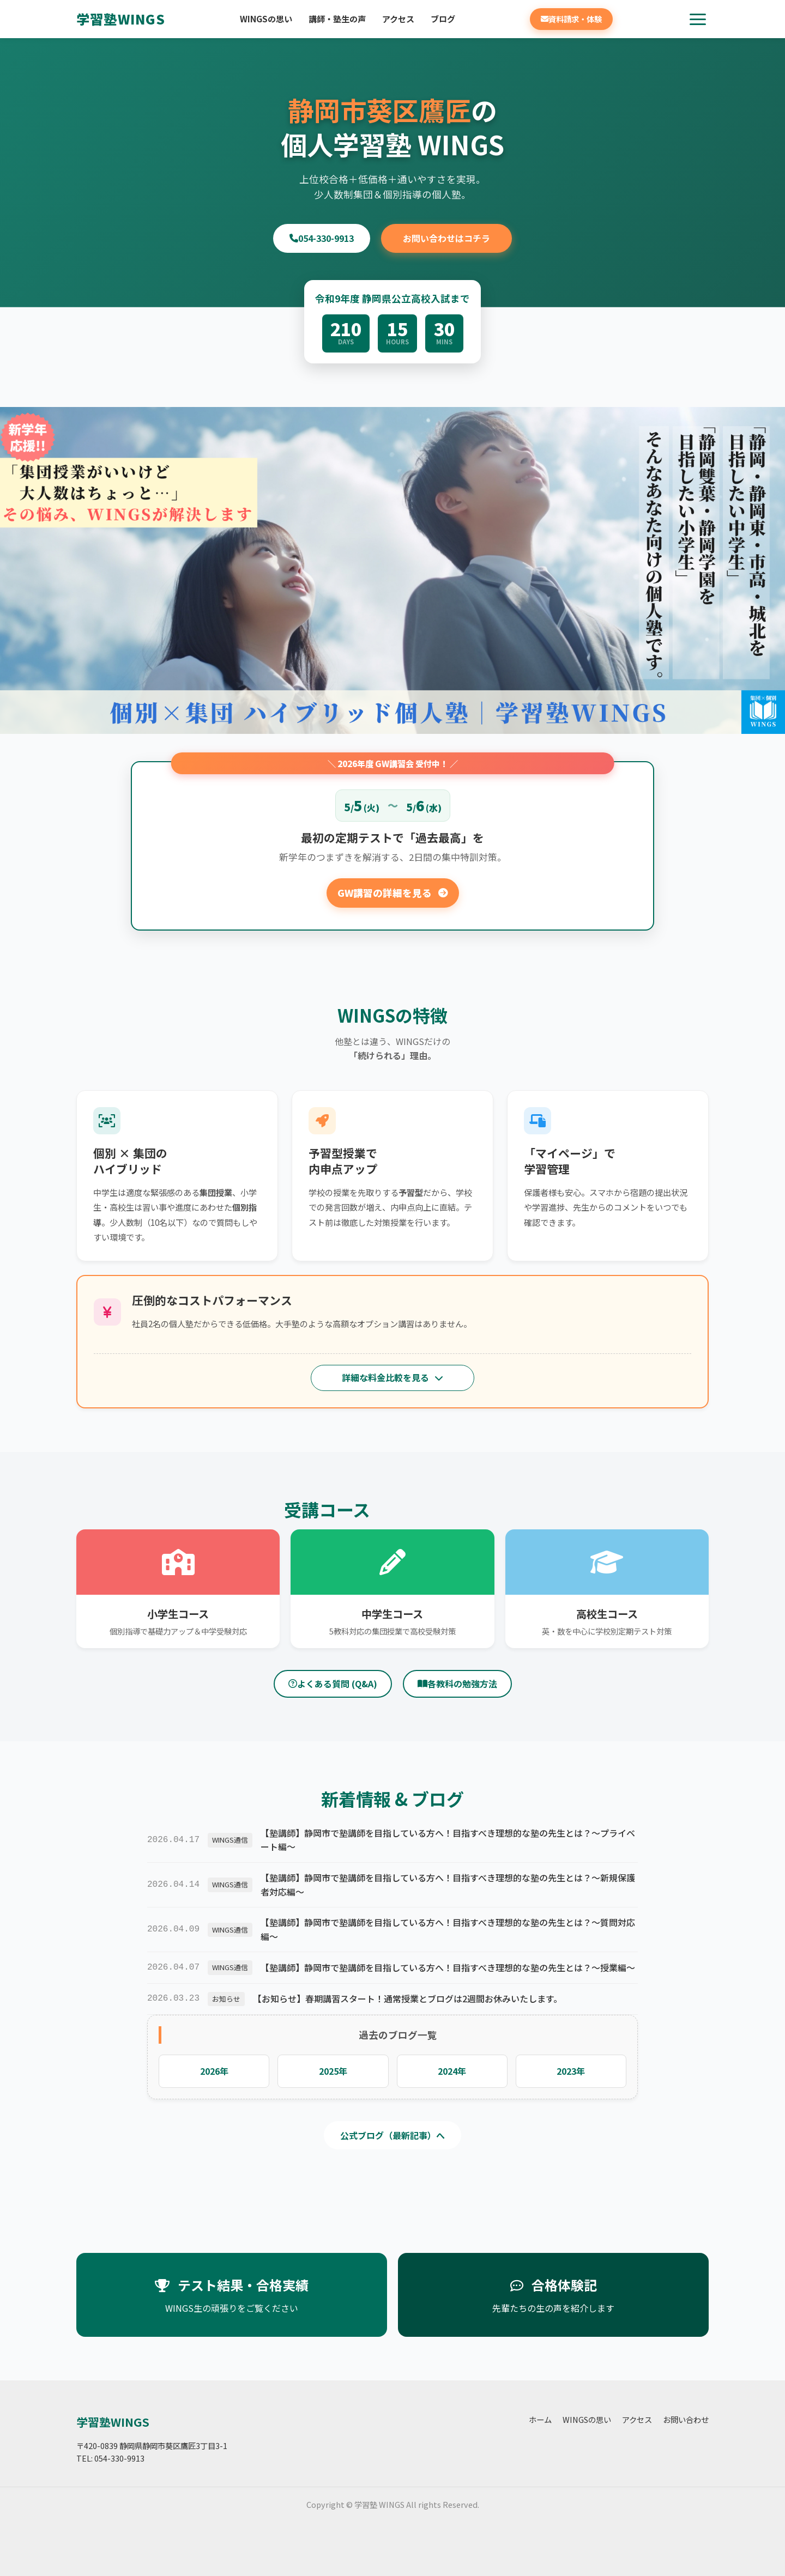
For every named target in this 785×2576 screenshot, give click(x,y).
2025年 (333, 2070)
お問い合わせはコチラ (446, 238)
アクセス (398, 19)
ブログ (443, 19)
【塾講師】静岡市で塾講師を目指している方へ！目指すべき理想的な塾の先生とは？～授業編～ (448, 1967)
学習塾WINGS (121, 18)
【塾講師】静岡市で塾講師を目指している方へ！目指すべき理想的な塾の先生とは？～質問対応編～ (448, 1929)
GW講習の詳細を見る (392, 893)
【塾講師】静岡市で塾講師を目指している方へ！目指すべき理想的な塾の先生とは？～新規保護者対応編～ (448, 1884)
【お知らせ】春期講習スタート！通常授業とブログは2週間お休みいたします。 (407, 1998)
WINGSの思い (266, 19)
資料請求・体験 (571, 19)
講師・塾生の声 (337, 19)
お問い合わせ (686, 2419)
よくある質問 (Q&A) (332, 1683)
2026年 (214, 2070)
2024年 (452, 2070)
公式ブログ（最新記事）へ (392, 2135)
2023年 (571, 2070)
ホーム (540, 2419)
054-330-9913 (321, 238)
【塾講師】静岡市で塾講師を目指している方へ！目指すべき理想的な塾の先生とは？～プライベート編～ (448, 1840)
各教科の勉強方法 (457, 1683)
